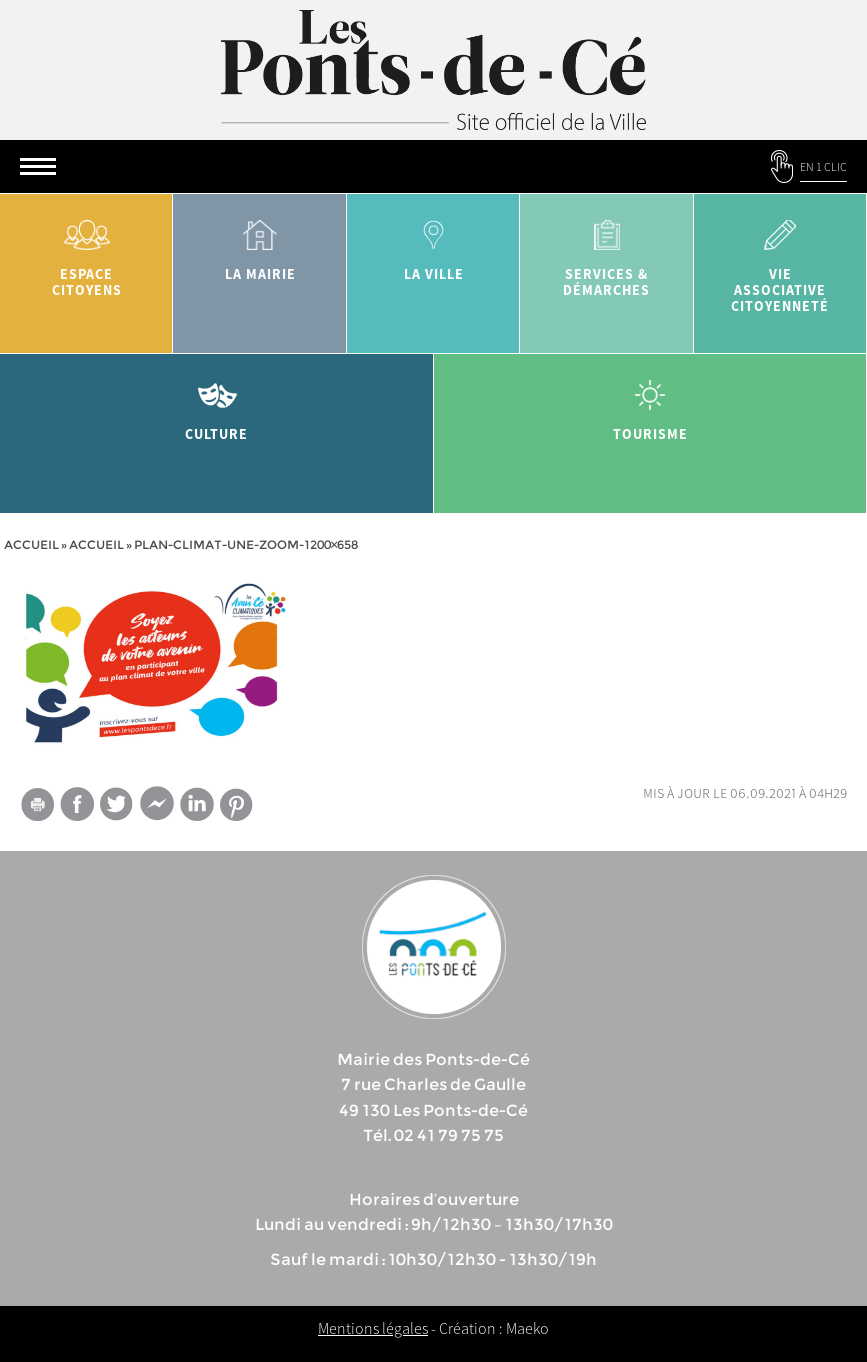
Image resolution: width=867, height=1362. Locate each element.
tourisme (651, 403)
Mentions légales (373, 1328)
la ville (433, 243)
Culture (217, 403)
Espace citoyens (86, 251)
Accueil (31, 544)
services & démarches (606, 251)
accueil (96, 544)
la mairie (259, 243)
